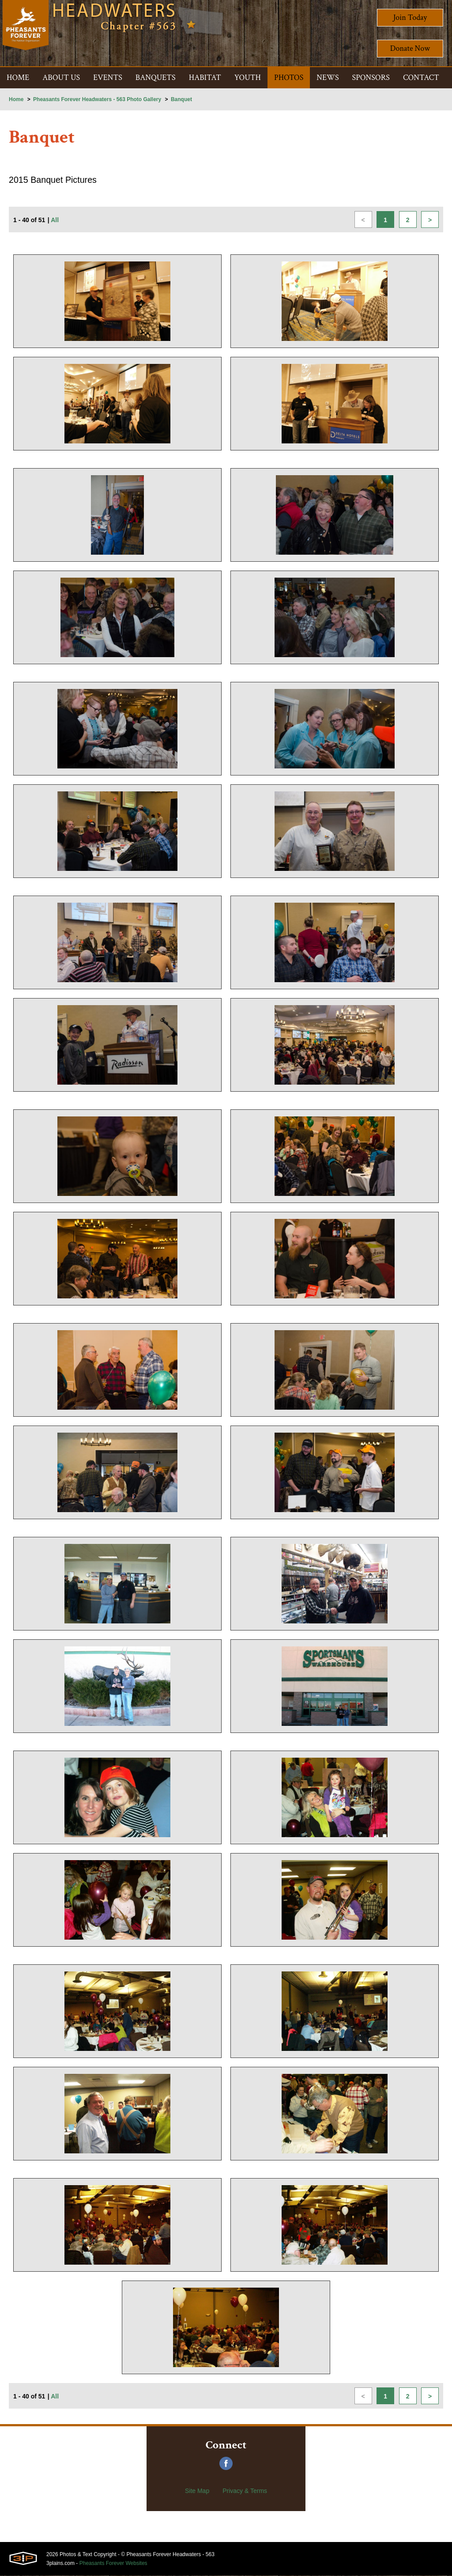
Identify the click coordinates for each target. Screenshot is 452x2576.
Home (16, 99)
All (55, 220)
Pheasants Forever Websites (113, 2564)
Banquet (181, 99)
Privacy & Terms (244, 2491)
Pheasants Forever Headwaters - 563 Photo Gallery (97, 99)
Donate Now (410, 48)
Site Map (197, 2491)
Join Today (410, 17)
